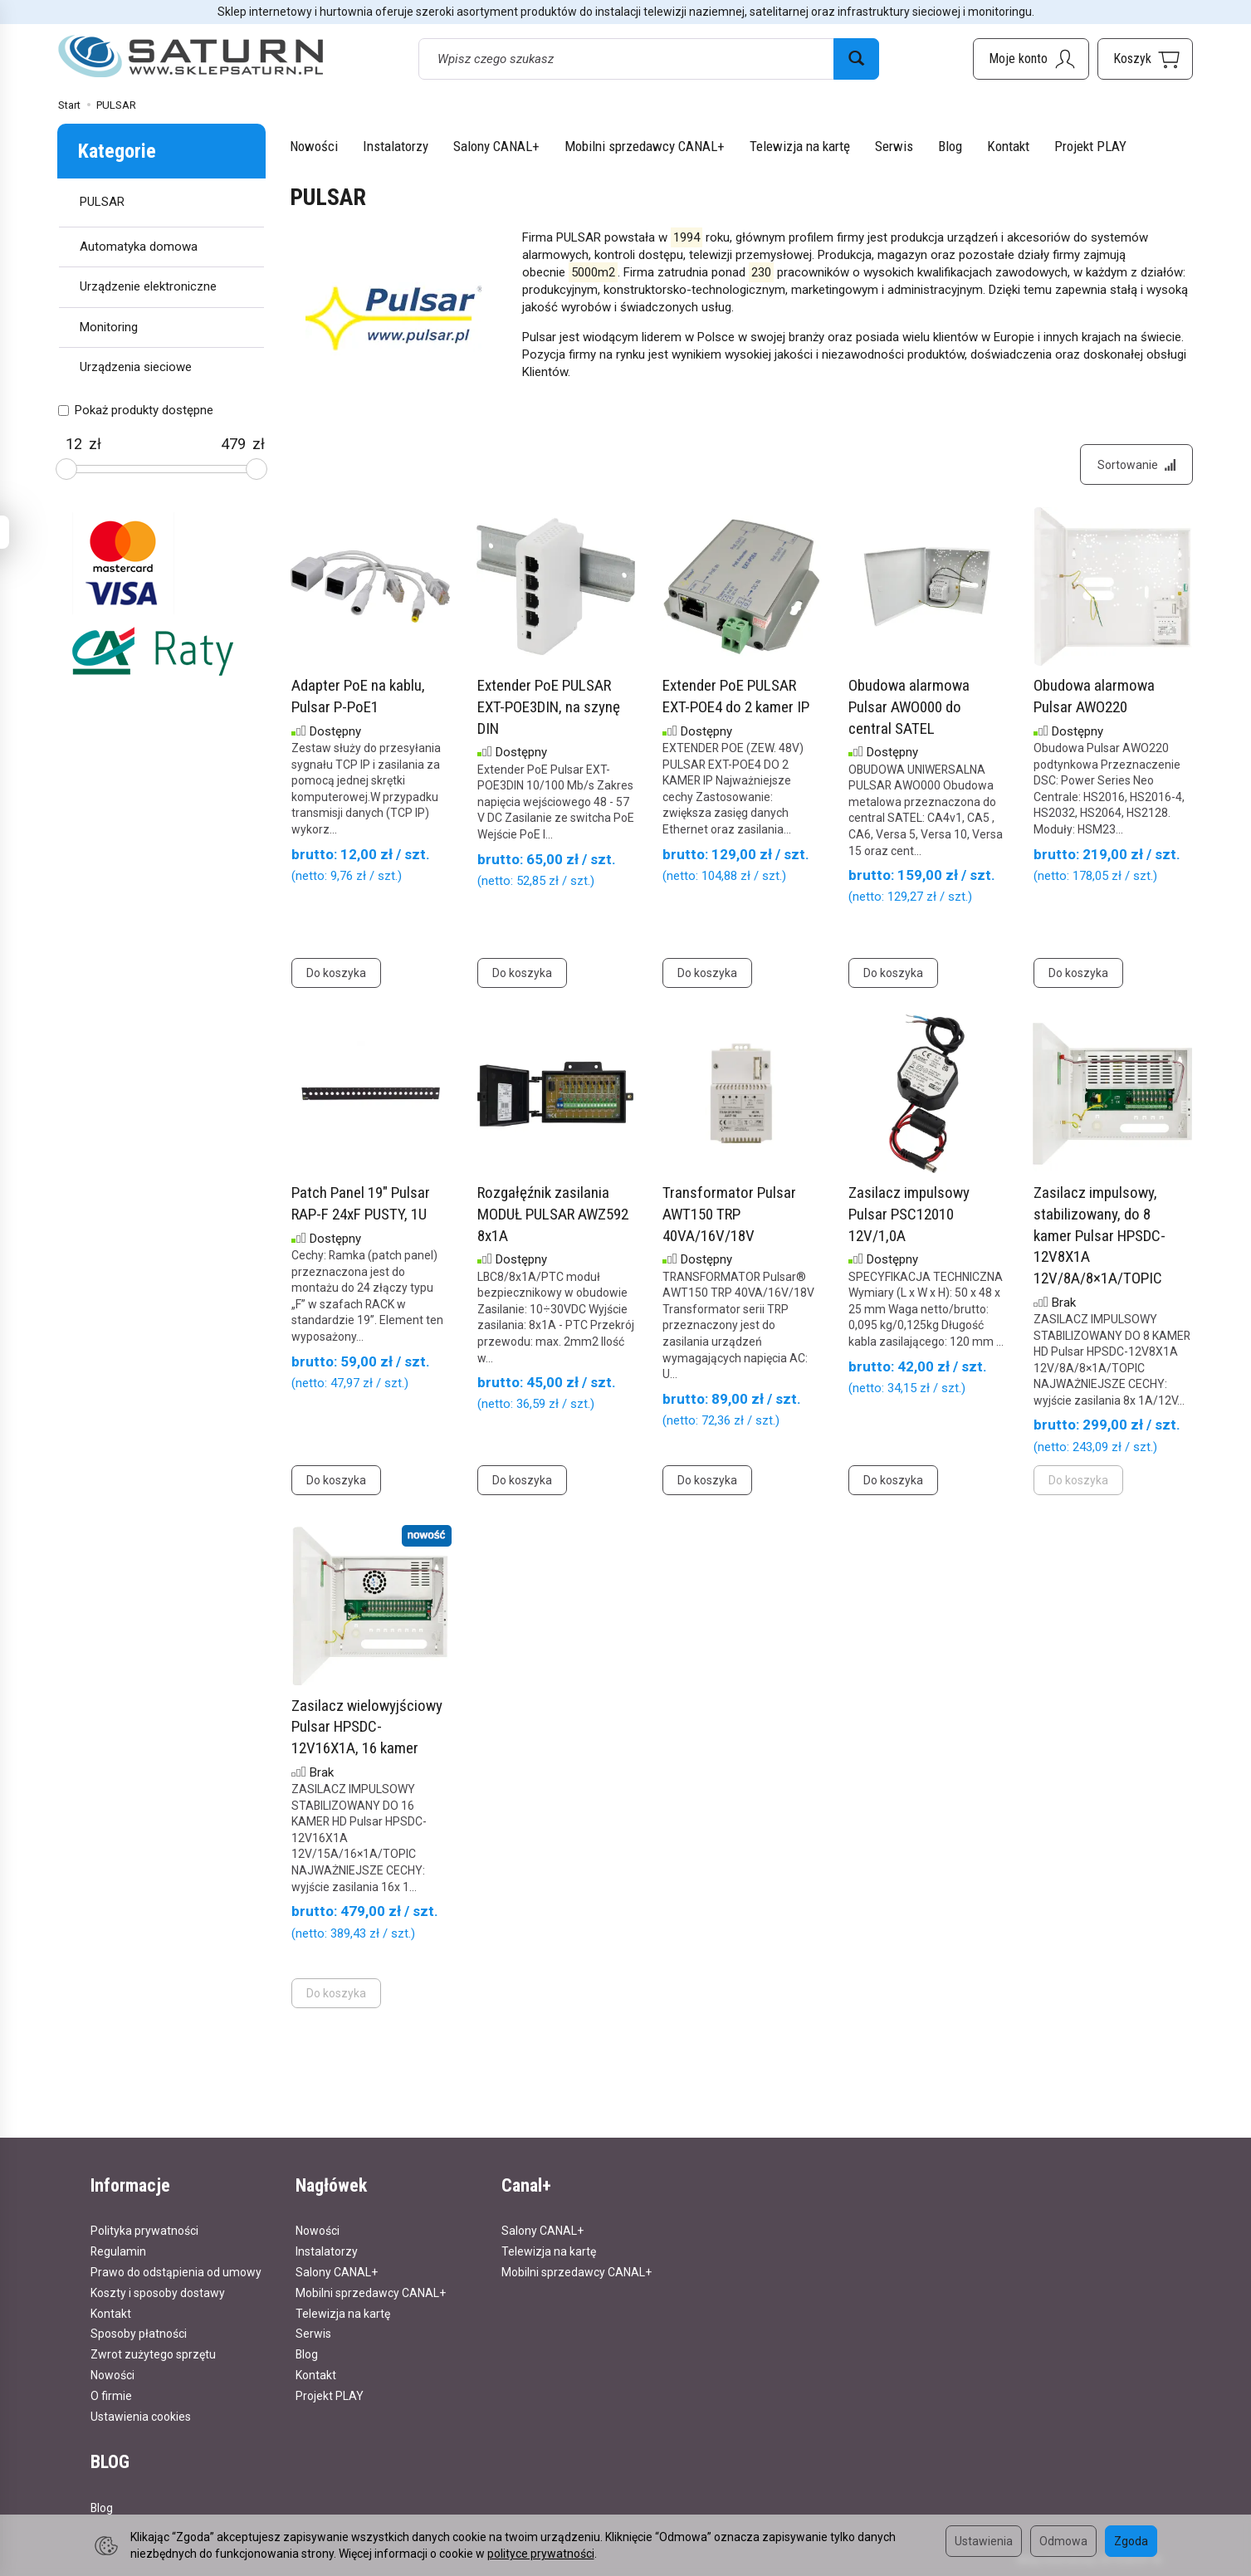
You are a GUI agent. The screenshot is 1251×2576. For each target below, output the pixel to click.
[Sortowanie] (1136, 465)
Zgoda (1131, 2541)
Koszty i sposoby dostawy (157, 2292)
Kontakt (1008, 146)
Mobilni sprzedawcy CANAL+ (644, 146)
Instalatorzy (395, 146)
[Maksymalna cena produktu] (233, 444)
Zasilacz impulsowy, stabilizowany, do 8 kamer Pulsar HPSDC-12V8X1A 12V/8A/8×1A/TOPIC (1099, 1236)
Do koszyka (336, 973)
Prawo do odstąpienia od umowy (175, 2271)
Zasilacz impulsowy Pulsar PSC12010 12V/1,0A (909, 1214)
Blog (950, 146)
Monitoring (109, 327)
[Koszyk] (1145, 59)
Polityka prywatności (144, 2230)
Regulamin (118, 2251)
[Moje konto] (1031, 59)
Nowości (314, 146)
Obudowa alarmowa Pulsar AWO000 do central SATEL (909, 707)
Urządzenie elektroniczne (148, 286)
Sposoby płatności (138, 2333)
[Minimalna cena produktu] (73, 444)
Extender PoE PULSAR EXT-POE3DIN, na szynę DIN (548, 707)
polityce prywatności (540, 2553)
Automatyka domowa (139, 246)
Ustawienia (984, 2541)
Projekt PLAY (1090, 146)
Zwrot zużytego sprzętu (153, 2354)
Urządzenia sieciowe (136, 366)
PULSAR (102, 201)
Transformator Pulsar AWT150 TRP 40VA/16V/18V (729, 1214)
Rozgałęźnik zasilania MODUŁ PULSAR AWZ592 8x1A (552, 1214)
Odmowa (1063, 2541)
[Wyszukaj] (856, 59)
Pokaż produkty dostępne (135, 410)
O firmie (111, 2395)
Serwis (894, 146)
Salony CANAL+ (496, 146)
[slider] (66, 469)
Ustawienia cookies (140, 2415)
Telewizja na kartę (800, 146)
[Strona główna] (191, 57)
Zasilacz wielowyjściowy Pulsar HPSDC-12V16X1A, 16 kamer (366, 1726)
